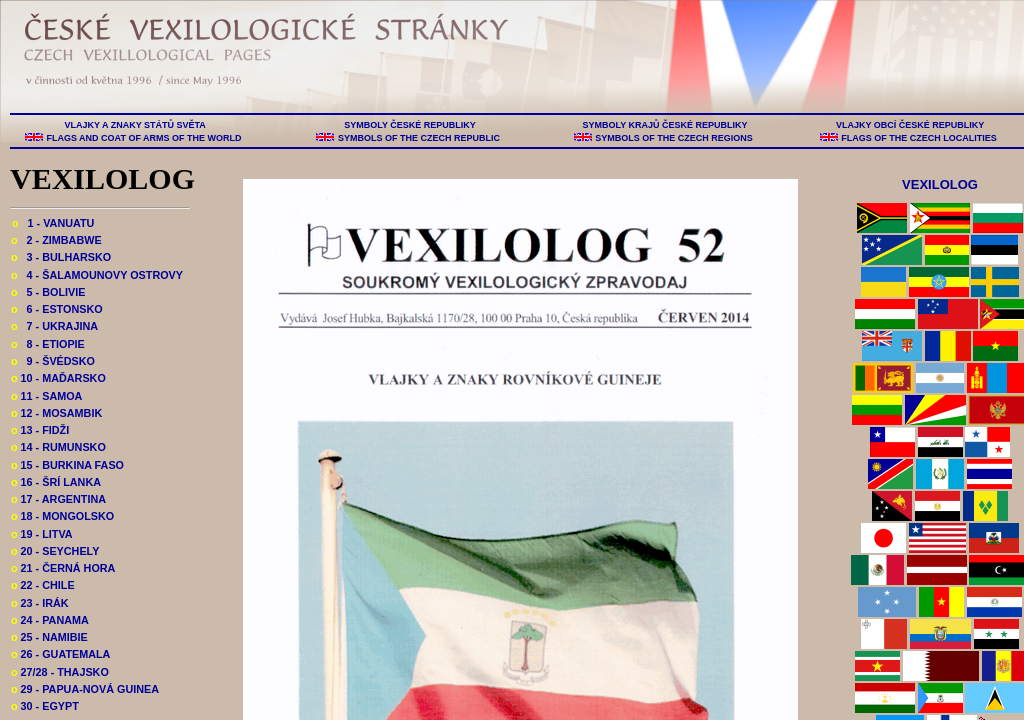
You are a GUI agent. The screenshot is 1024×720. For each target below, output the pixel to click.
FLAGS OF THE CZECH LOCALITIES (919, 138)
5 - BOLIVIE (48, 292)
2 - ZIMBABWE (56, 240)
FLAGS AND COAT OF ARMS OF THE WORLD (144, 138)
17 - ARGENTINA (58, 499)
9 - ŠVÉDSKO (53, 361)
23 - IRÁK (40, 603)
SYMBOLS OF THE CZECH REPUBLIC (418, 138)
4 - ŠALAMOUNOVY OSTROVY (97, 275)
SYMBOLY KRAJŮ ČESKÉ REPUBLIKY (665, 125)
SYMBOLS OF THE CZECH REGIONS (674, 138)
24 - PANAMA (50, 620)
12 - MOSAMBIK (56, 413)
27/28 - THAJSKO (60, 672)
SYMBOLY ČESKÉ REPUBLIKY (410, 125)
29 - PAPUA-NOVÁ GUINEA (85, 689)
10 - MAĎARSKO (58, 378)
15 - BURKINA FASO (67, 465)
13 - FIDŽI (40, 430)
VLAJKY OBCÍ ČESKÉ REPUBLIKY (909, 125)
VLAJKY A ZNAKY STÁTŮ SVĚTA (135, 125)
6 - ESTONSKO (57, 309)
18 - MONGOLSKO (62, 516)
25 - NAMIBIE (49, 637)
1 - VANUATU (53, 223)
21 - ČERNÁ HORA (63, 568)
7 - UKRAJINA (54, 326)
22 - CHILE (43, 585)
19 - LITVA (42, 534)
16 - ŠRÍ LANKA (56, 482)
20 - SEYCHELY (55, 551)
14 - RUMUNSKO (58, 447)
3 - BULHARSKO (61, 257)
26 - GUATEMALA (60, 654)
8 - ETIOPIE (48, 344)
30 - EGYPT (45, 706)
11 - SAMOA (46, 396)
